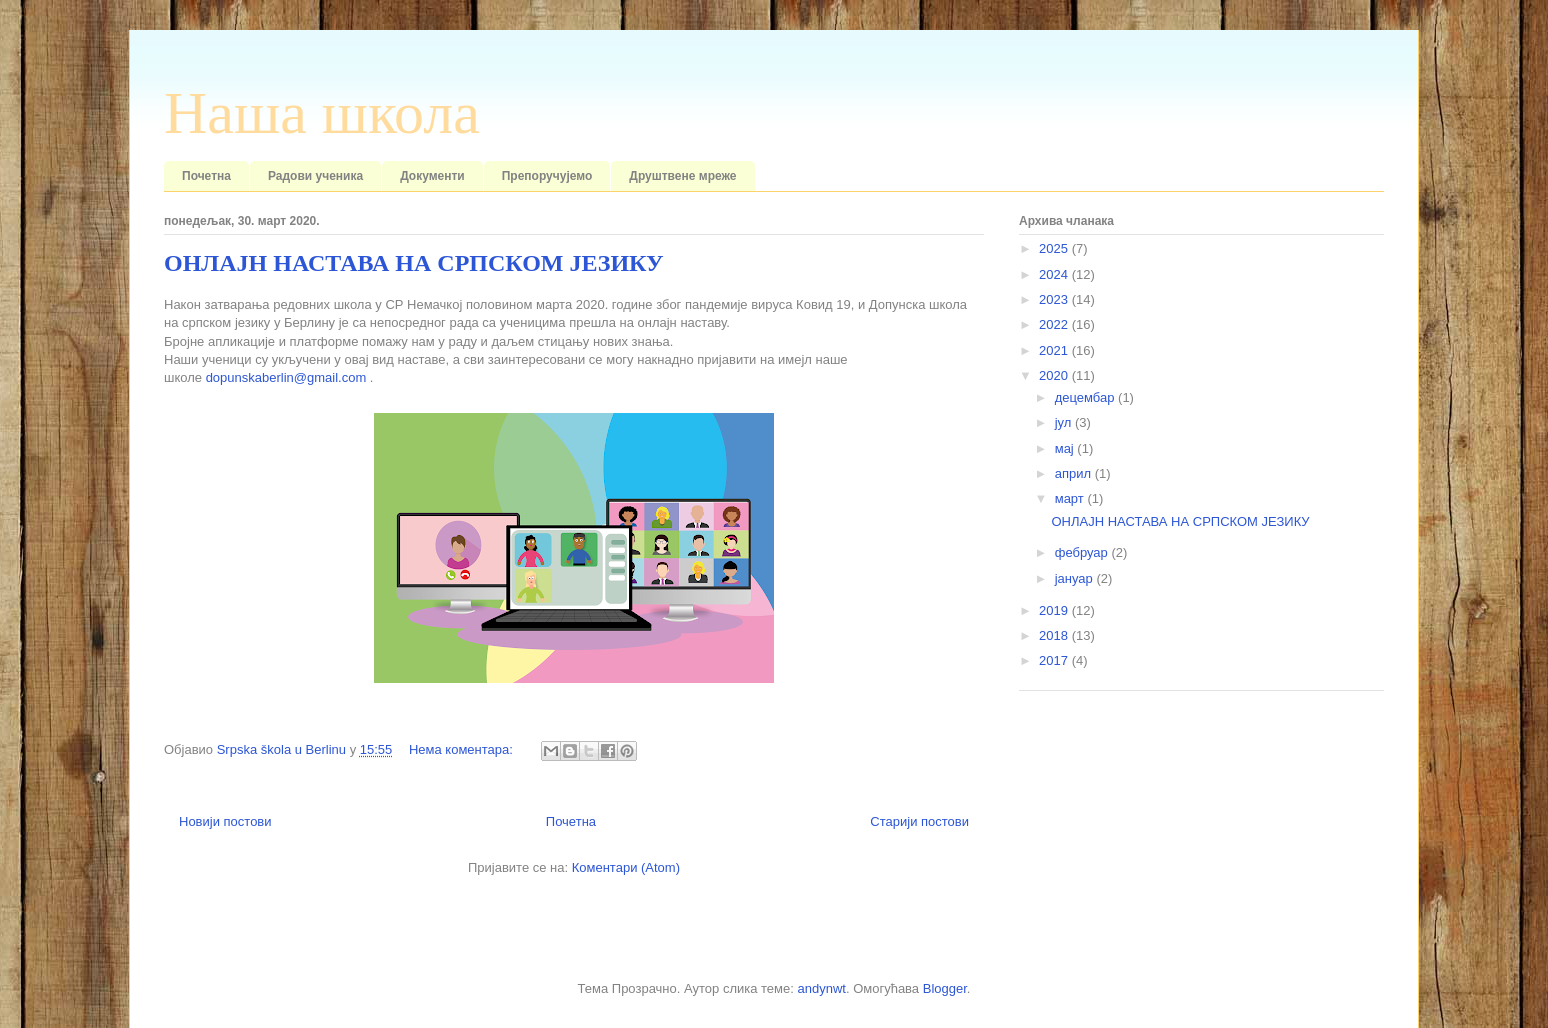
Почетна (206, 176)
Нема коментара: (463, 749)
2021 (1055, 350)
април (1075, 473)
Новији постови (225, 821)
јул (1065, 422)
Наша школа (322, 113)
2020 (1055, 375)
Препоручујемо (547, 176)
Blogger (945, 988)
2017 (1055, 660)
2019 (1055, 610)
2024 (1055, 274)
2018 (1055, 635)
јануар (1076, 578)
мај (1066, 448)
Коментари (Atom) (626, 867)
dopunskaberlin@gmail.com (286, 377)
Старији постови (919, 821)
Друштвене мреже (682, 176)
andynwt (821, 988)
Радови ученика (315, 176)
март (1071, 498)
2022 (1055, 324)
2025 (1055, 248)
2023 (1055, 299)
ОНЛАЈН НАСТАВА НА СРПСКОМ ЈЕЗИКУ (414, 263)
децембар (1086, 397)
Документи (432, 176)
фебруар (1083, 552)
